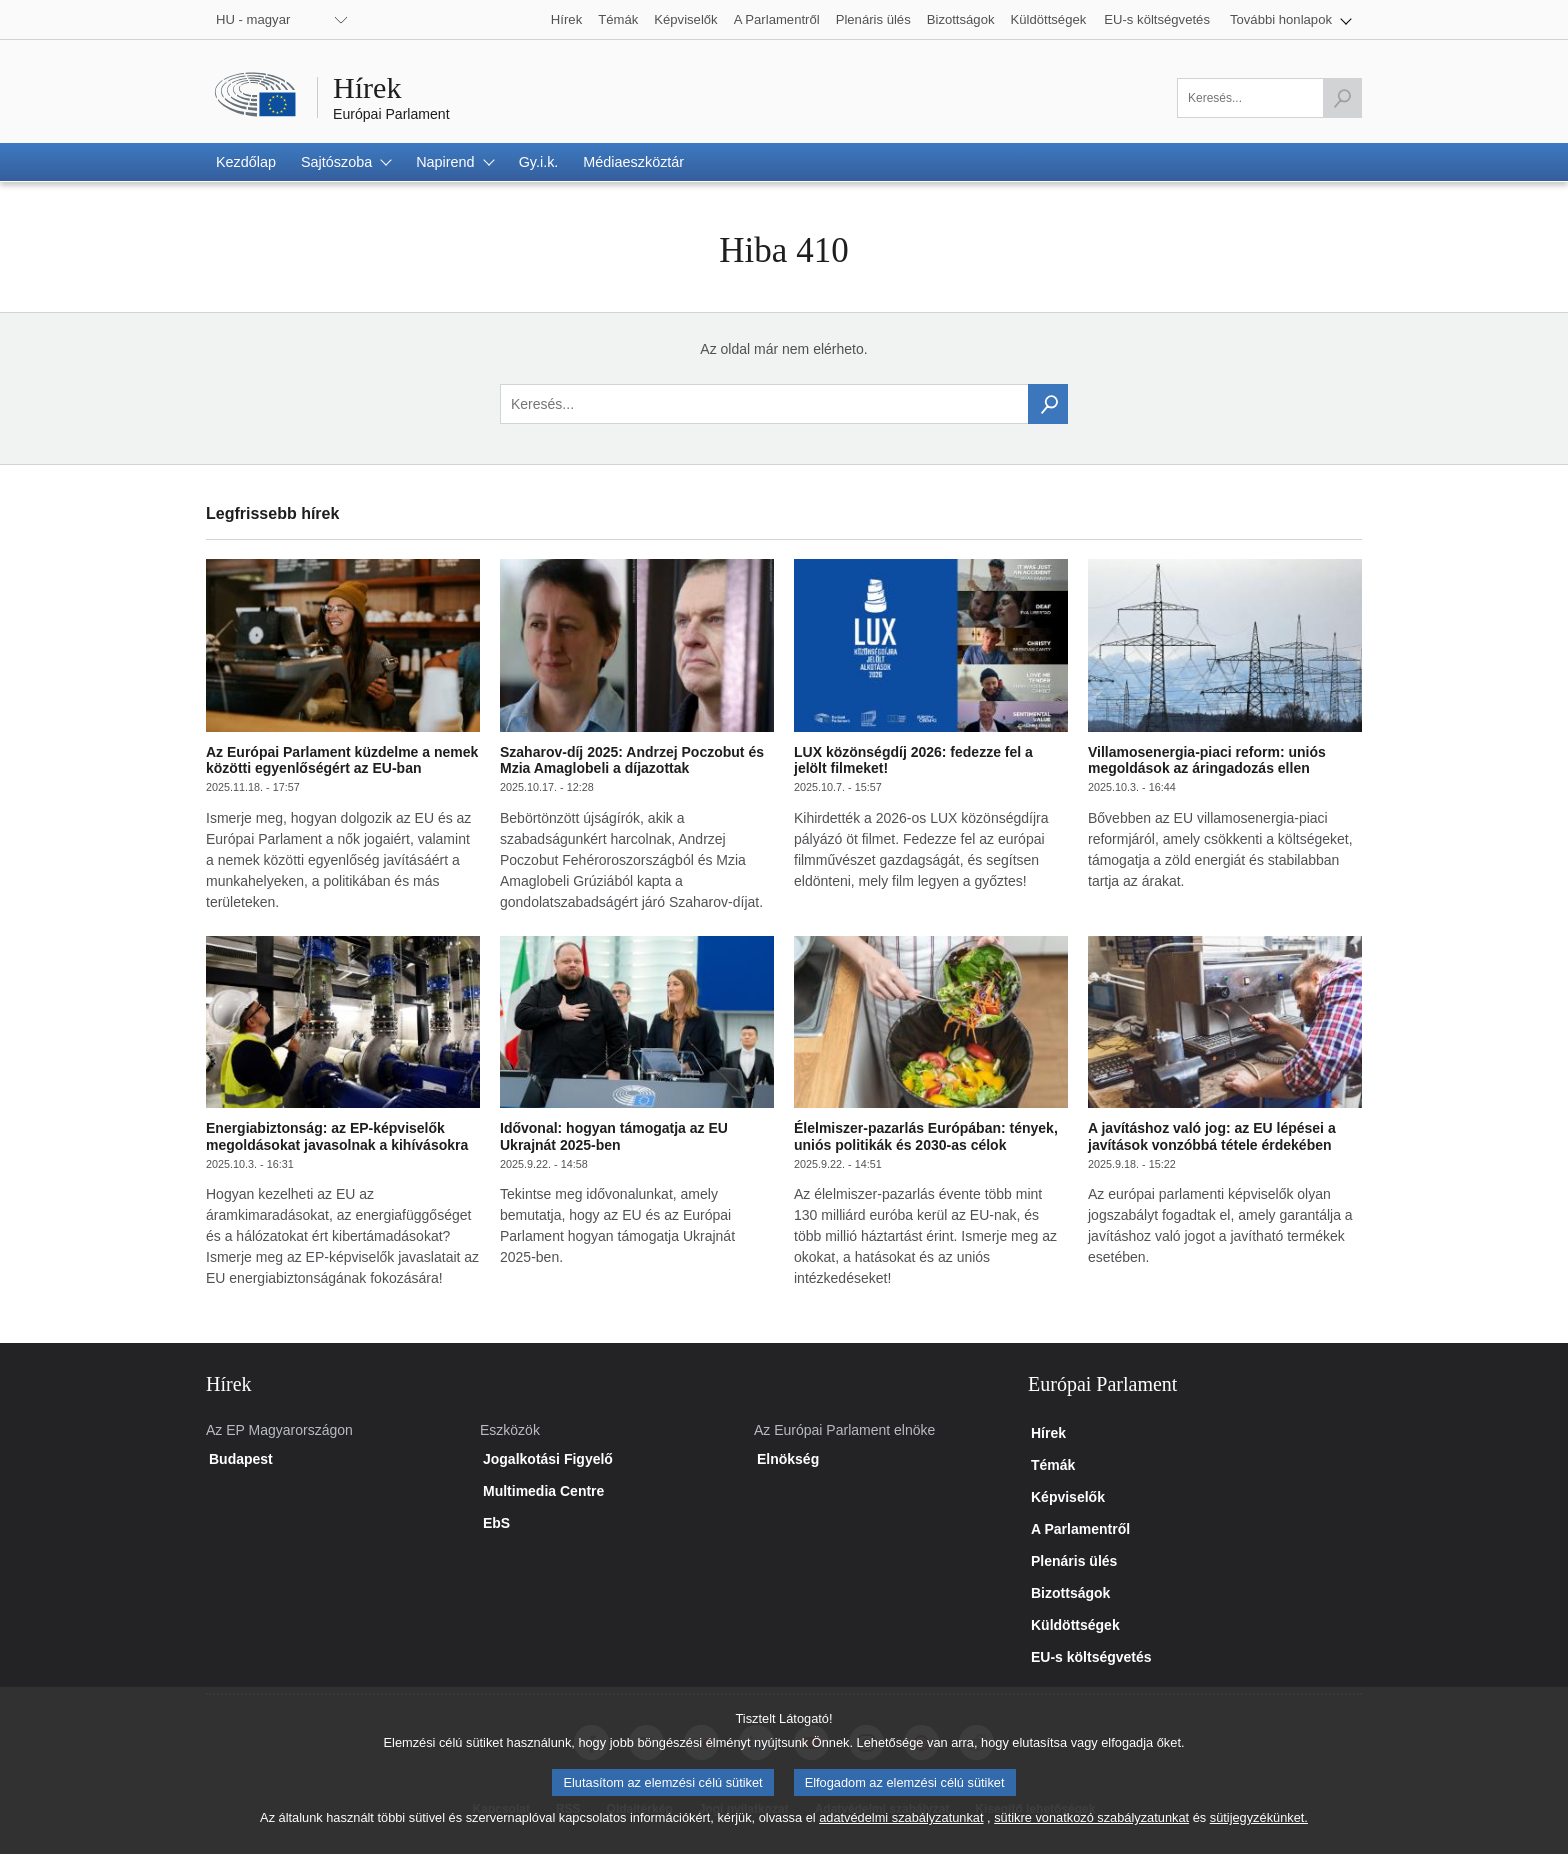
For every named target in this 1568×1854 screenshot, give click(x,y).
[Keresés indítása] (1342, 98)
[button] (1291, 19)
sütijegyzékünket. (1259, 1832)
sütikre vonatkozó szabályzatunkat (1091, 1832)
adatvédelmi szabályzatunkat (901, 1832)
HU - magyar (253, 19)
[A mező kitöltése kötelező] (1269, 98)
